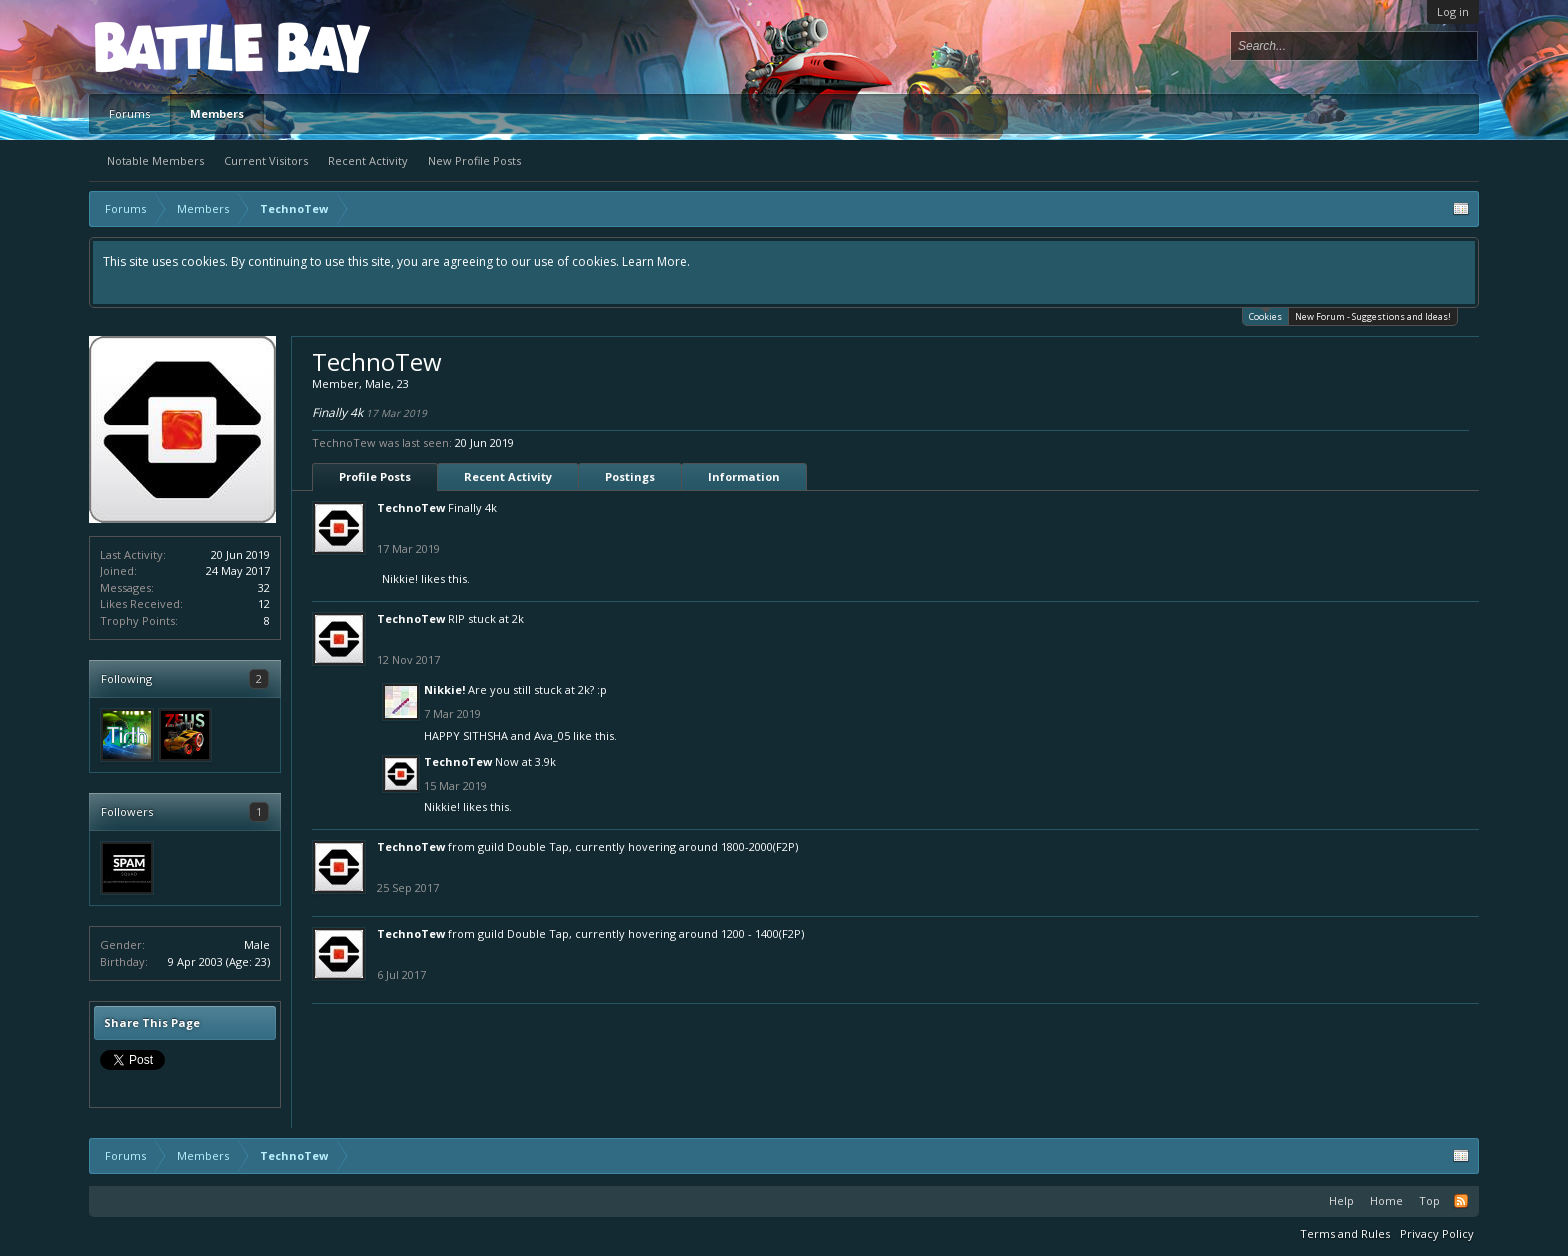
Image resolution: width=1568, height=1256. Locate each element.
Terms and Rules (1345, 1233)
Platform (168, 46)
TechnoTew (411, 507)
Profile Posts (375, 476)
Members (217, 113)
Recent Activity (368, 160)
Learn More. (656, 261)
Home (1386, 1200)
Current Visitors (266, 160)
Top (1429, 1200)
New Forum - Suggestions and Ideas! (1373, 316)
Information (744, 476)
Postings (630, 476)
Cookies (1265, 315)
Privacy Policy (1437, 1233)
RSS (1461, 1201)
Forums (129, 113)
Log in (1453, 11)
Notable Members (155, 160)
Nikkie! (400, 578)
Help (1341, 1200)
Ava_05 (552, 735)
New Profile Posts (474, 160)
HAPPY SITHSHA (466, 735)
